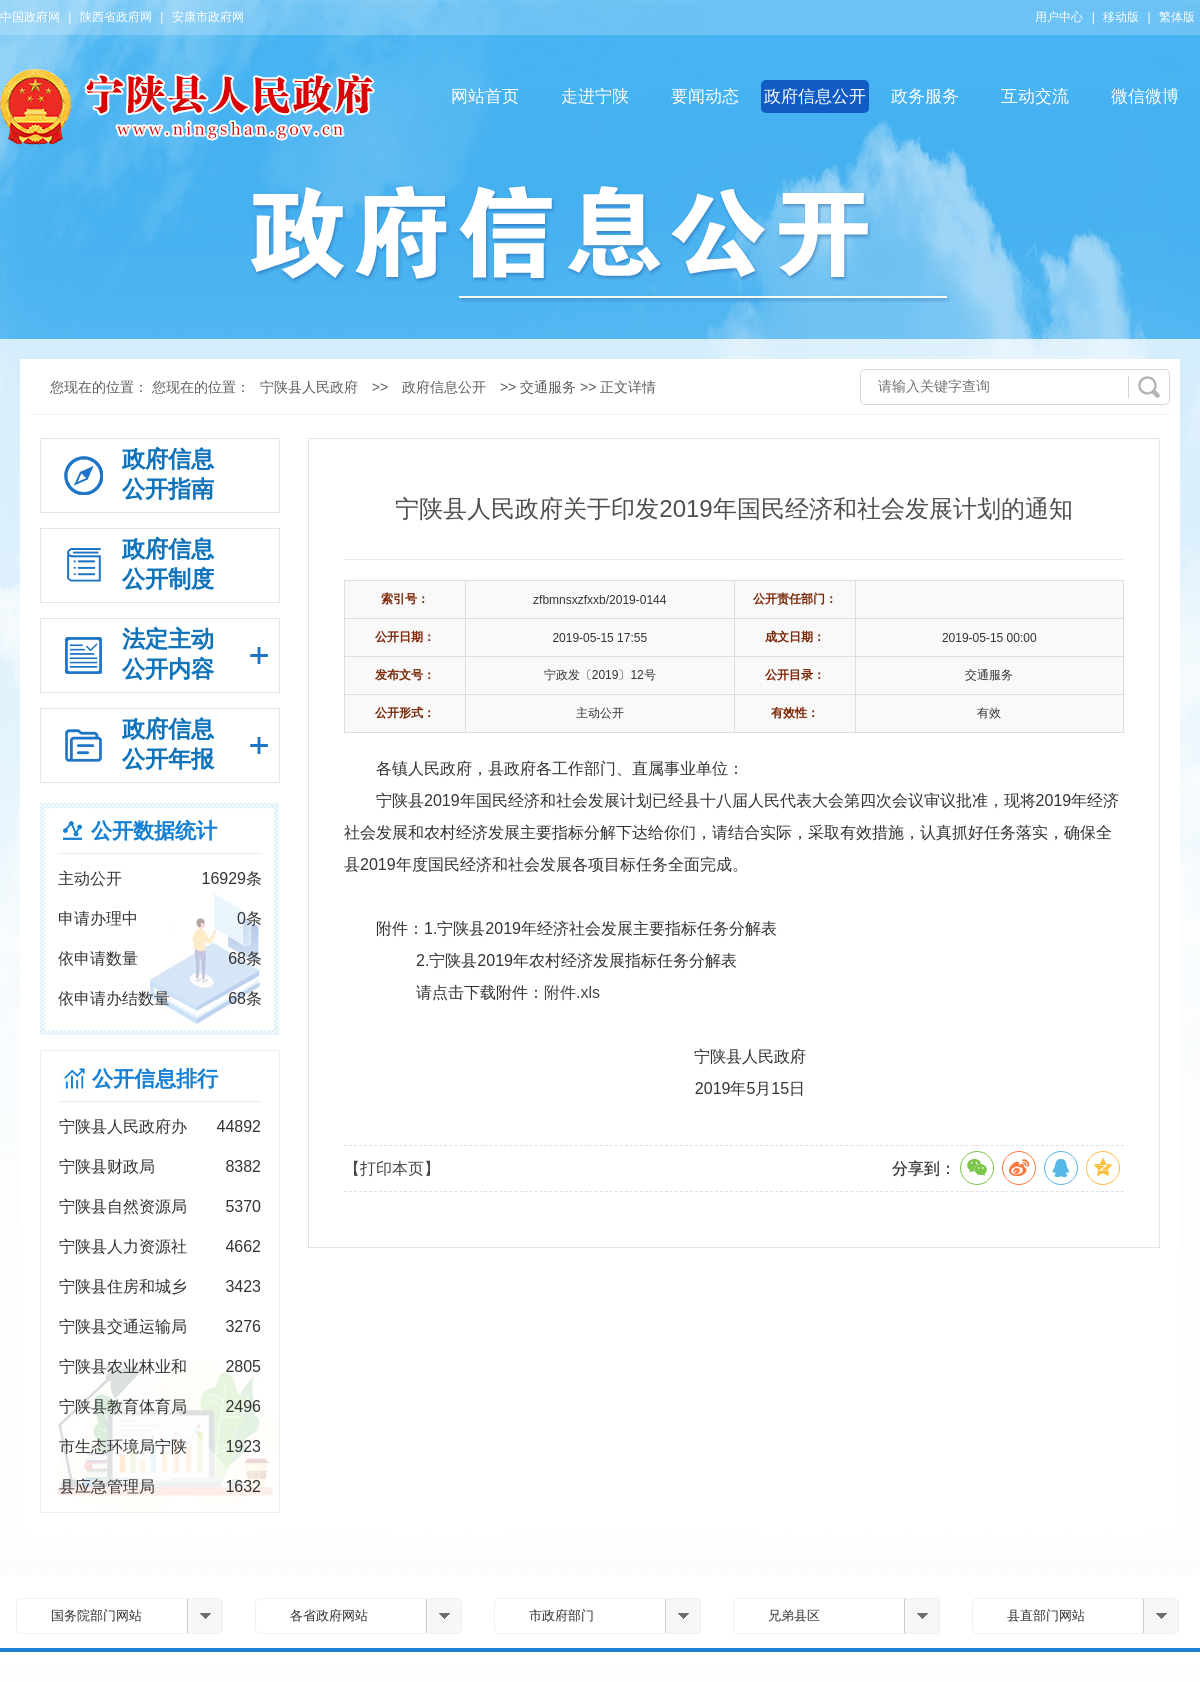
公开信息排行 (155, 1078)
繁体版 (1177, 17)
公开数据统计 (154, 830)
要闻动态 (705, 96)
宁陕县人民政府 (309, 387)
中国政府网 (30, 17)
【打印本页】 (392, 1168)
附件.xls (572, 992)
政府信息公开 (815, 96)
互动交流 (1035, 96)
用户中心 (1059, 17)
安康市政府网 (208, 17)
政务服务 (925, 96)
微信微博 (1145, 96)
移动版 (1121, 17)
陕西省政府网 (116, 17)
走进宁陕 (595, 96)
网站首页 (485, 96)
